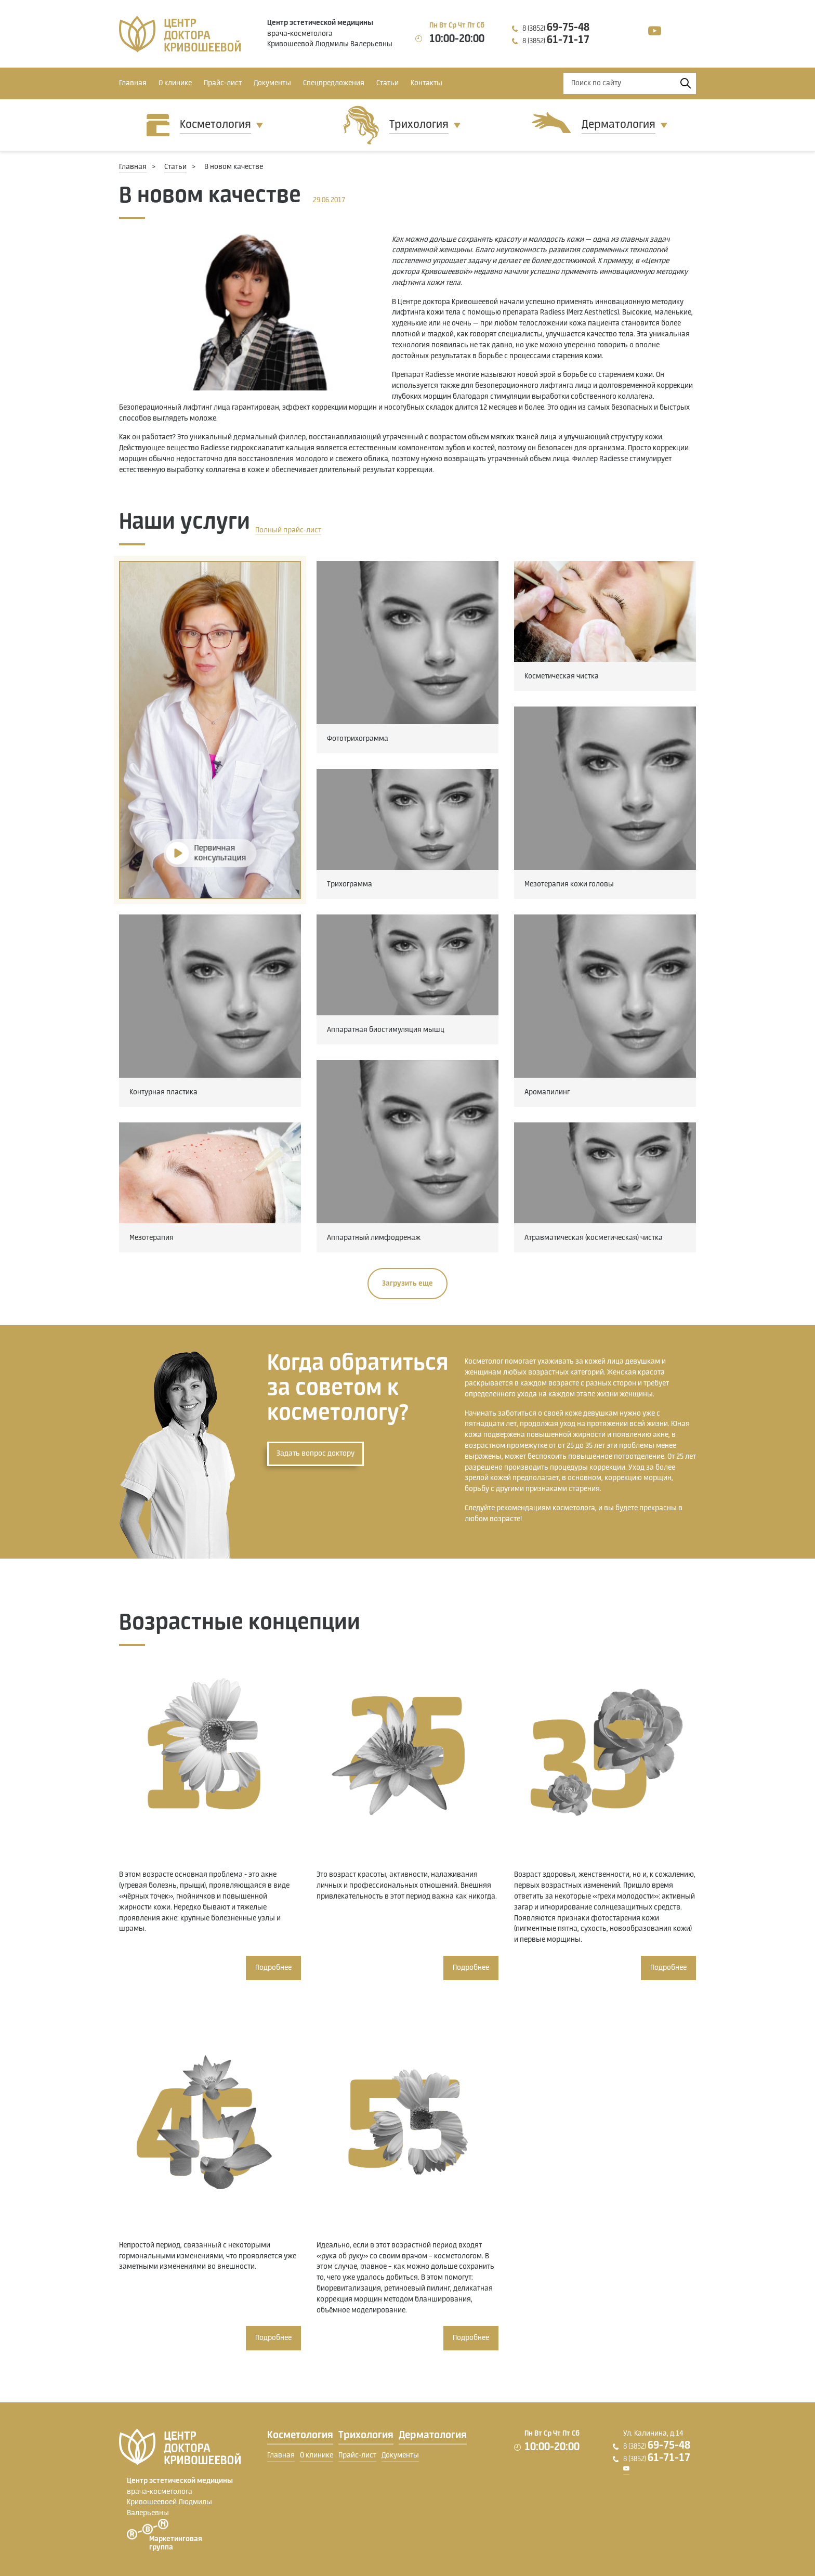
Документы (272, 83)
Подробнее (273, 1968)
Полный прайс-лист (288, 530)
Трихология (419, 125)
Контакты (426, 83)
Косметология (215, 125)
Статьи (387, 83)
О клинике (175, 83)
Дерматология (618, 125)
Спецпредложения (333, 83)
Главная (133, 83)
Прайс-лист (223, 83)
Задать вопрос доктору (315, 1453)
